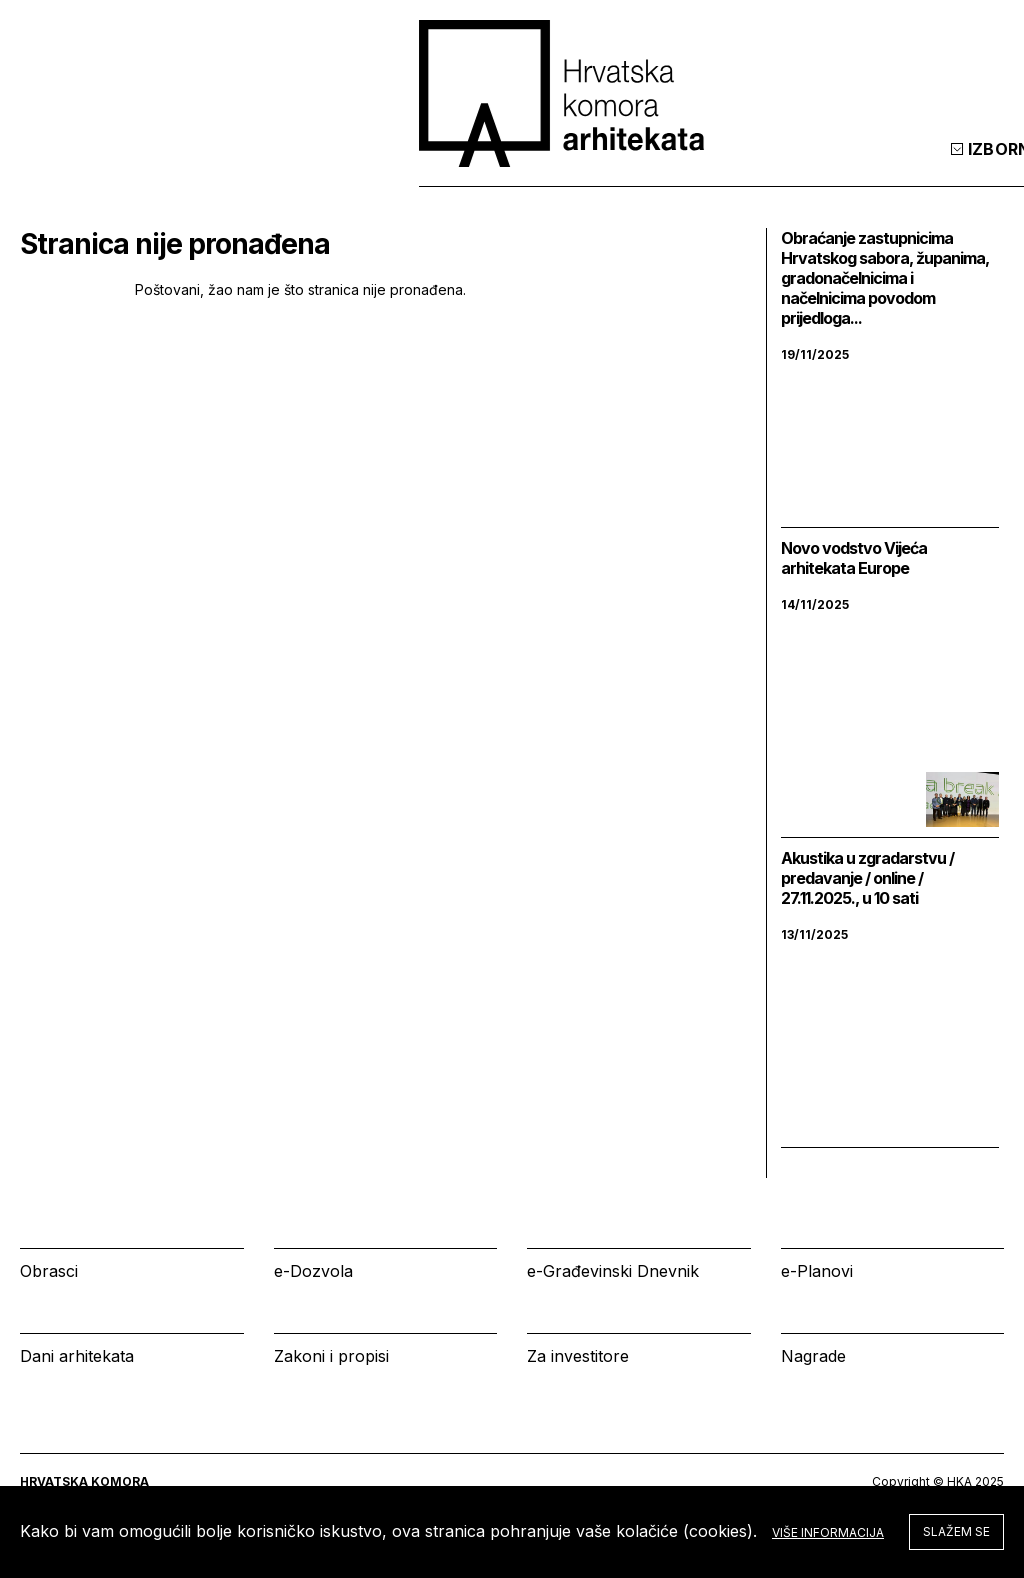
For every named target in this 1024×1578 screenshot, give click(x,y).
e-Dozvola (313, 1271)
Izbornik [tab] (599, 169)
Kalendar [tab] (731, 169)
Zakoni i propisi (331, 1356)
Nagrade (813, 1356)
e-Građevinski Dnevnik (613, 1271)
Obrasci (49, 1271)
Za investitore (578, 1356)
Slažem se (956, 1531)
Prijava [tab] (858, 169)
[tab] (952, 169)
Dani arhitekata (77, 1356)
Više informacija (828, 1532)
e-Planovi (817, 1271)
